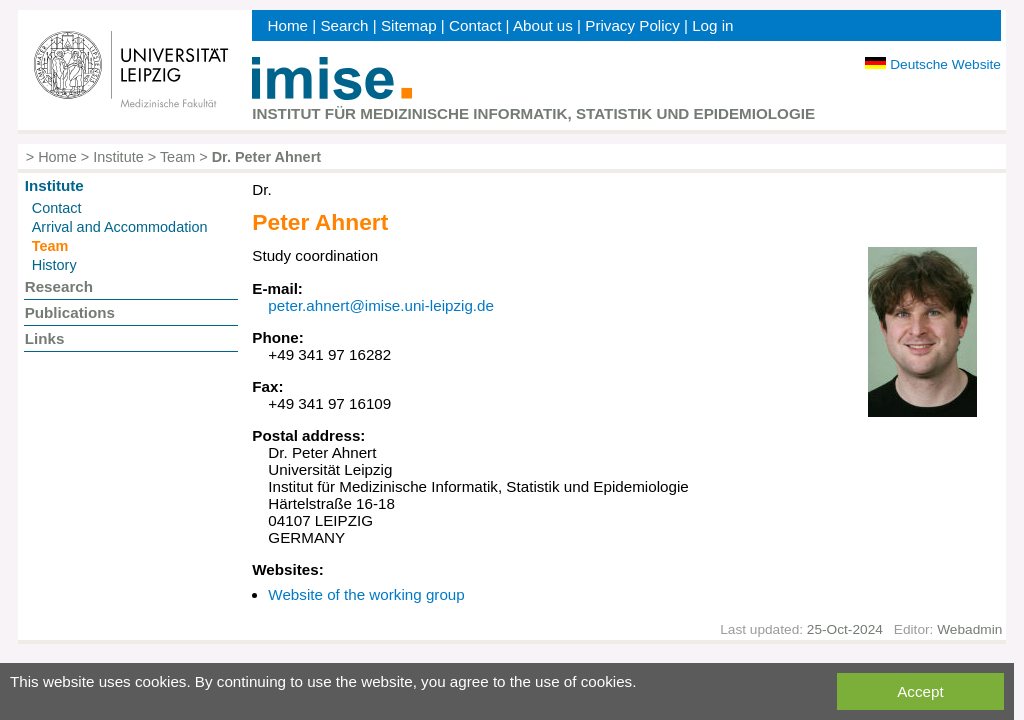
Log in (712, 25)
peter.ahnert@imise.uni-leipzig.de (381, 305)
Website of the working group (366, 594)
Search (344, 25)
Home (287, 25)
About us (543, 25)
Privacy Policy (632, 25)
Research (59, 286)
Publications (70, 312)
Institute (118, 157)
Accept (920, 691)
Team (177, 157)
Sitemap (409, 25)
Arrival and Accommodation (120, 227)
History (54, 265)
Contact (475, 25)
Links (45, 338)
